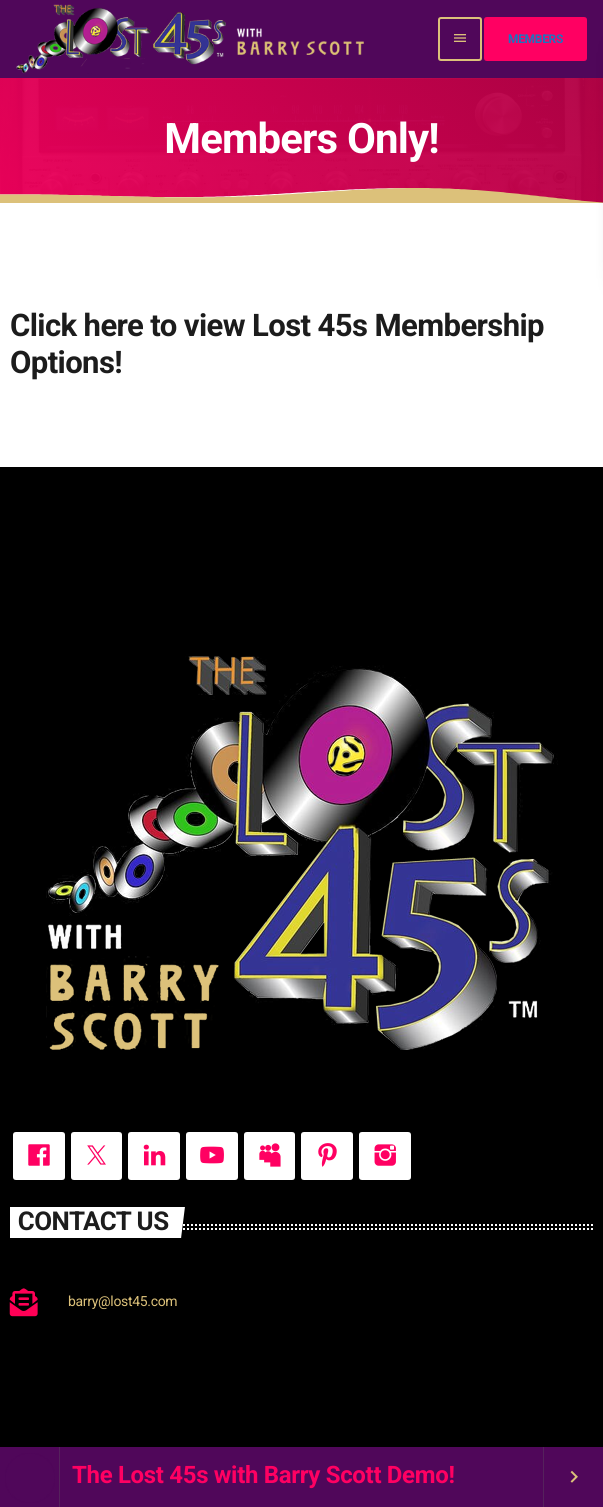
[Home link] (192, 39)
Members (535, 39)
